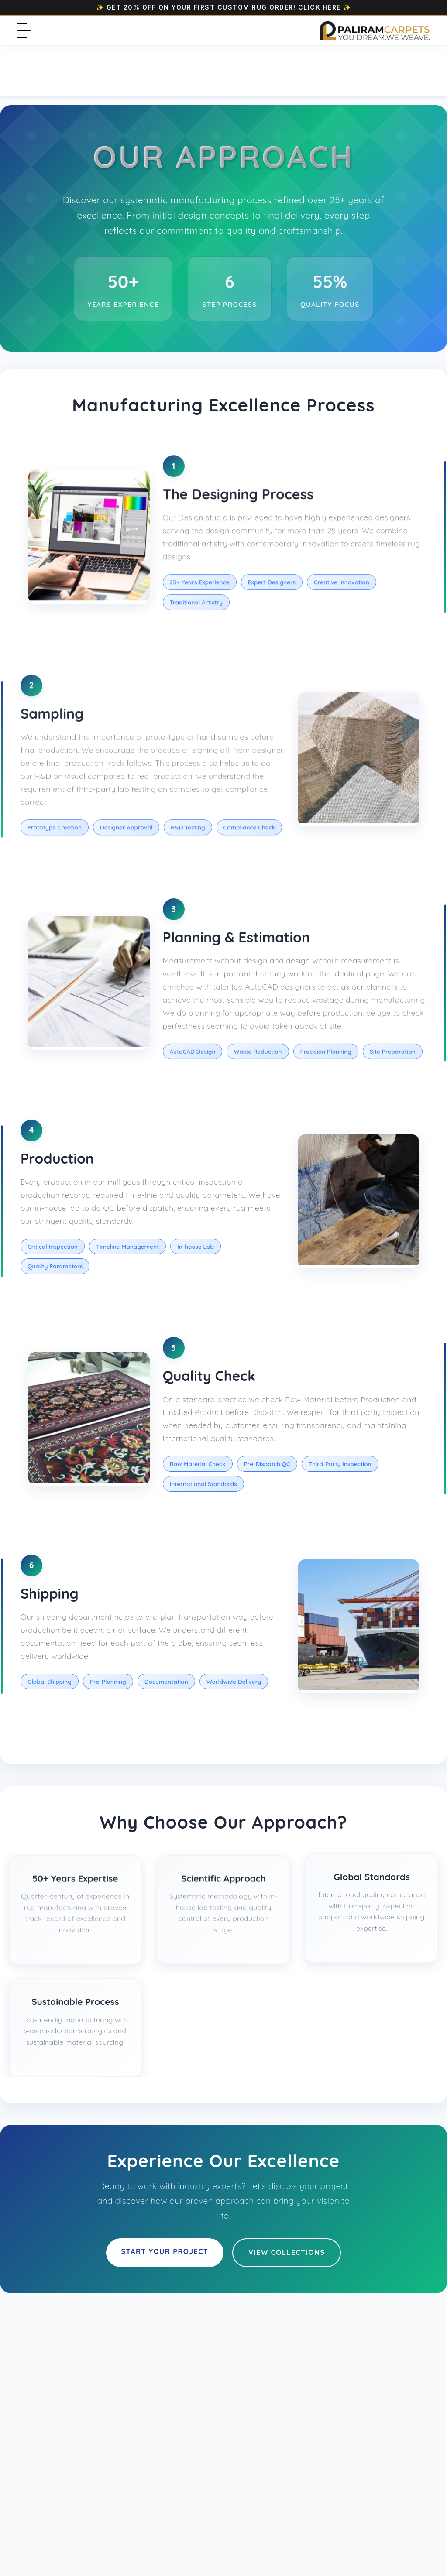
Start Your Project (165, 2251)
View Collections (286, 2252)
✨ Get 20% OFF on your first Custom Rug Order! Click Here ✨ (223, 7)
